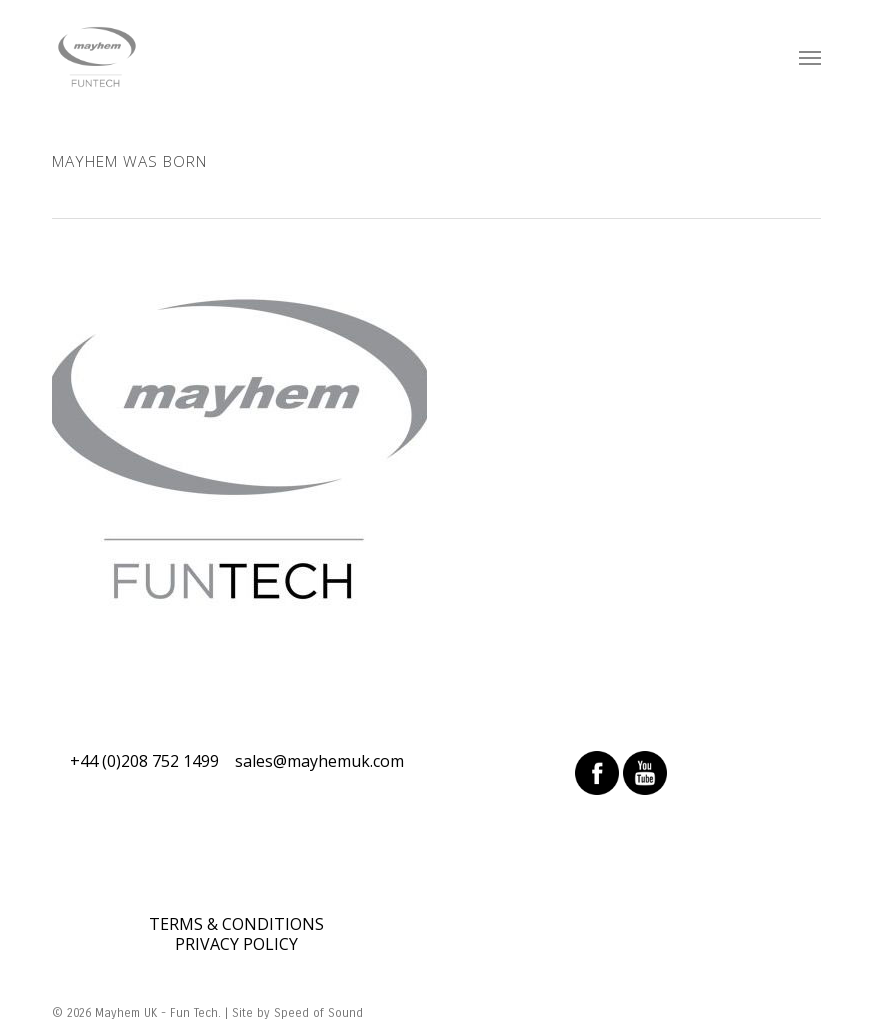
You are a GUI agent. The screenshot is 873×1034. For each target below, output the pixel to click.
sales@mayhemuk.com (319, 761)
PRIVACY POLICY (236, 944)
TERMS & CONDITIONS (236, 924)
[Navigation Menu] (810, 57)
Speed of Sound (318, 1013)
